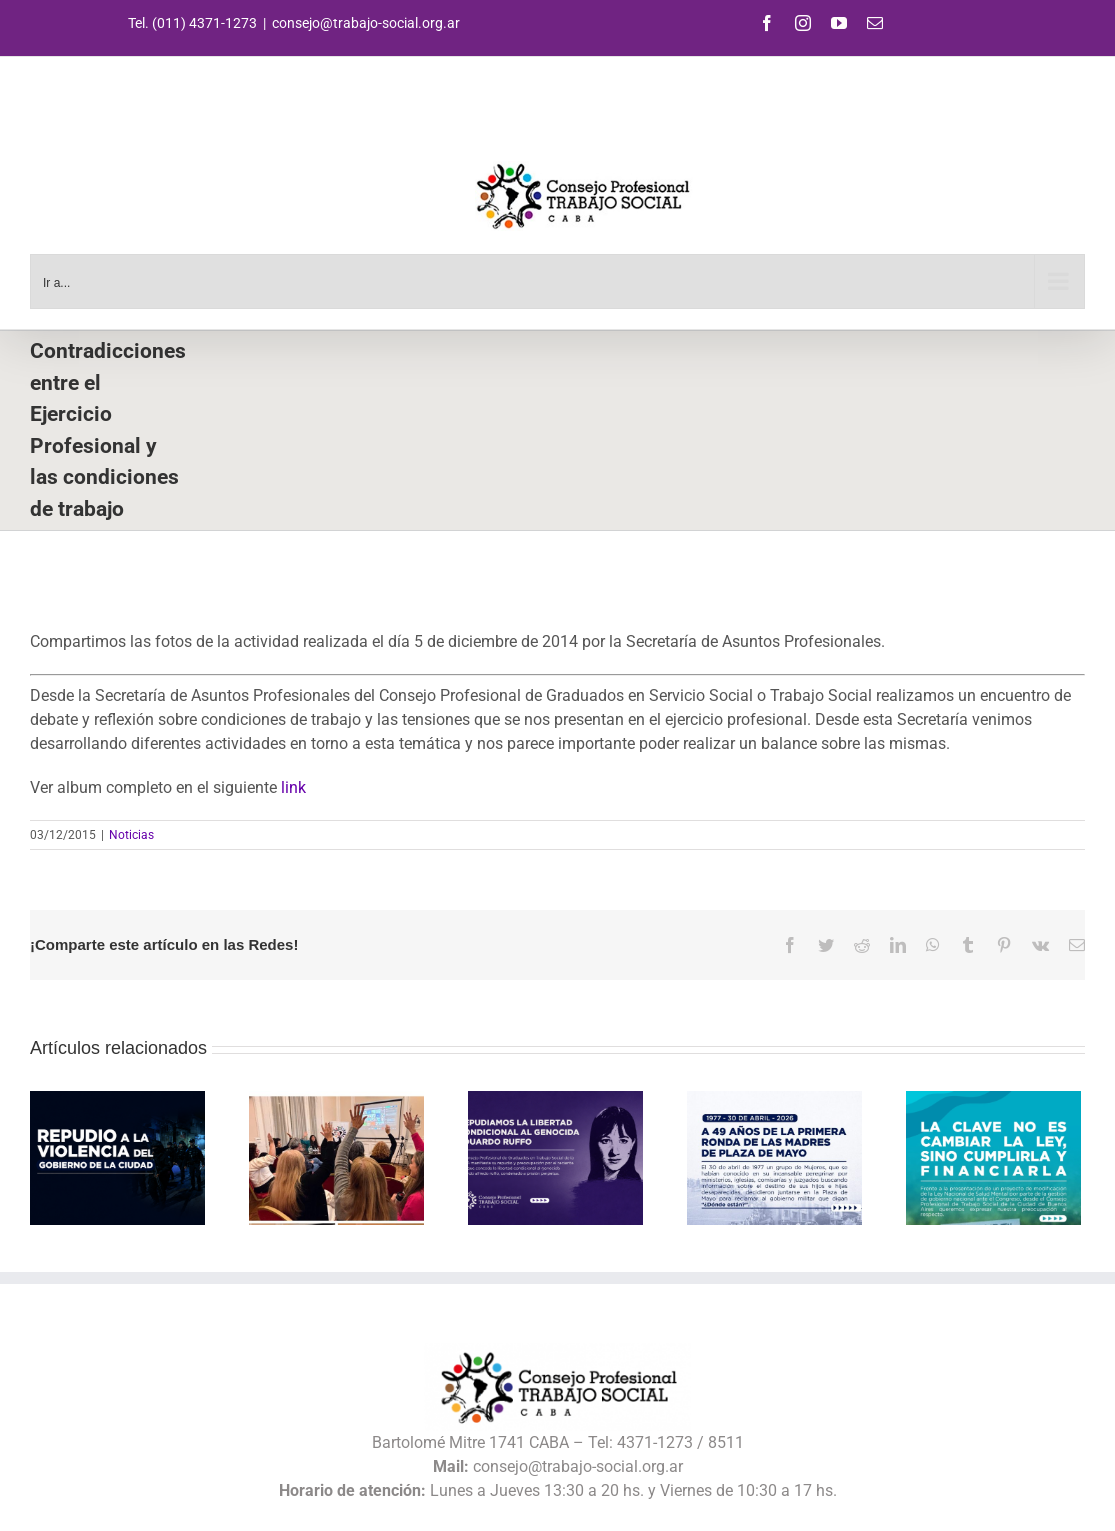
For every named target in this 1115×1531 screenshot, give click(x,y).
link (293, 787)
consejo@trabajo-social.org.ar (366, 23)
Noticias (131, 835)
